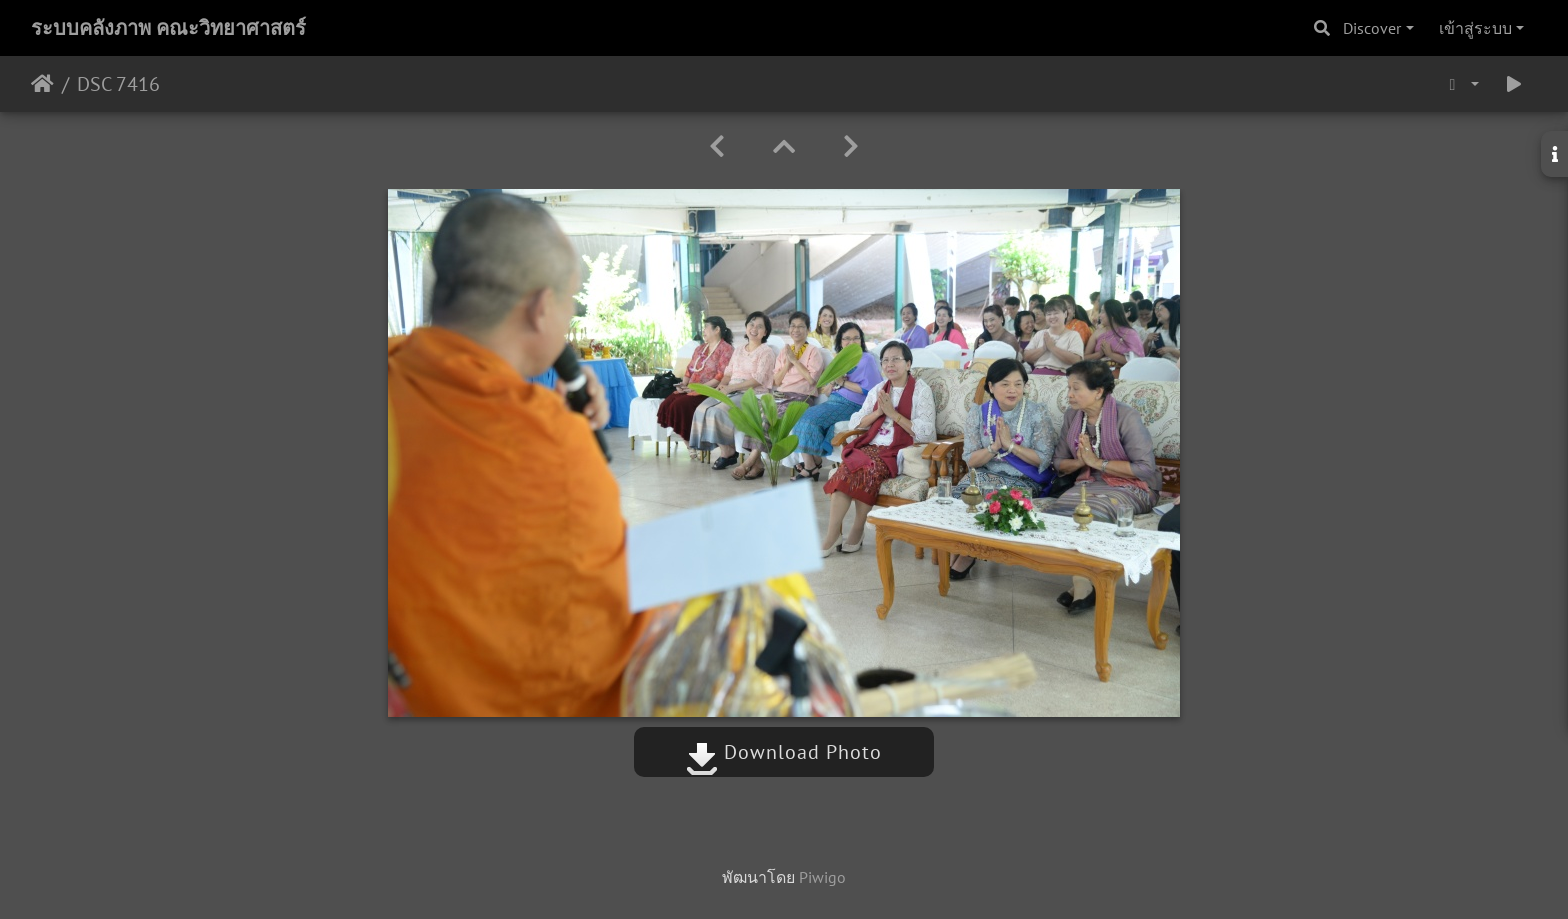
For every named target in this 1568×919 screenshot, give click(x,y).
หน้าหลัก (42, 84)
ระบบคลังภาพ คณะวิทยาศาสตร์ (168, 28)
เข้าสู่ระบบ (1475, 28)
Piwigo (822, 877)
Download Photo (784, 752)
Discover (1372, 28)
